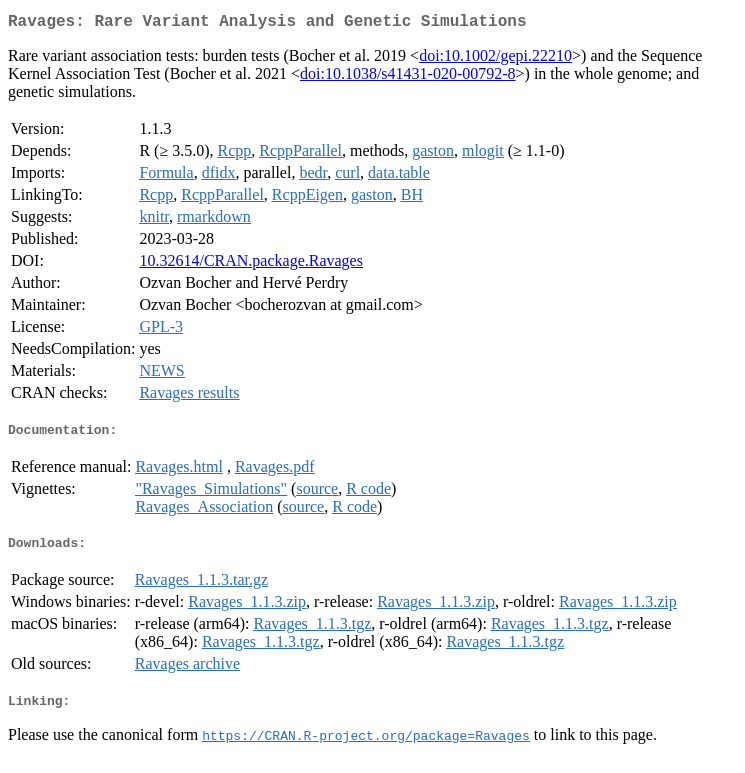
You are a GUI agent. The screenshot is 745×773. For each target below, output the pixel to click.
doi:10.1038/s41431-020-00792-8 (408, 77)
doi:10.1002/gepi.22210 (495, 59)
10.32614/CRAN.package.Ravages (251, 264)
